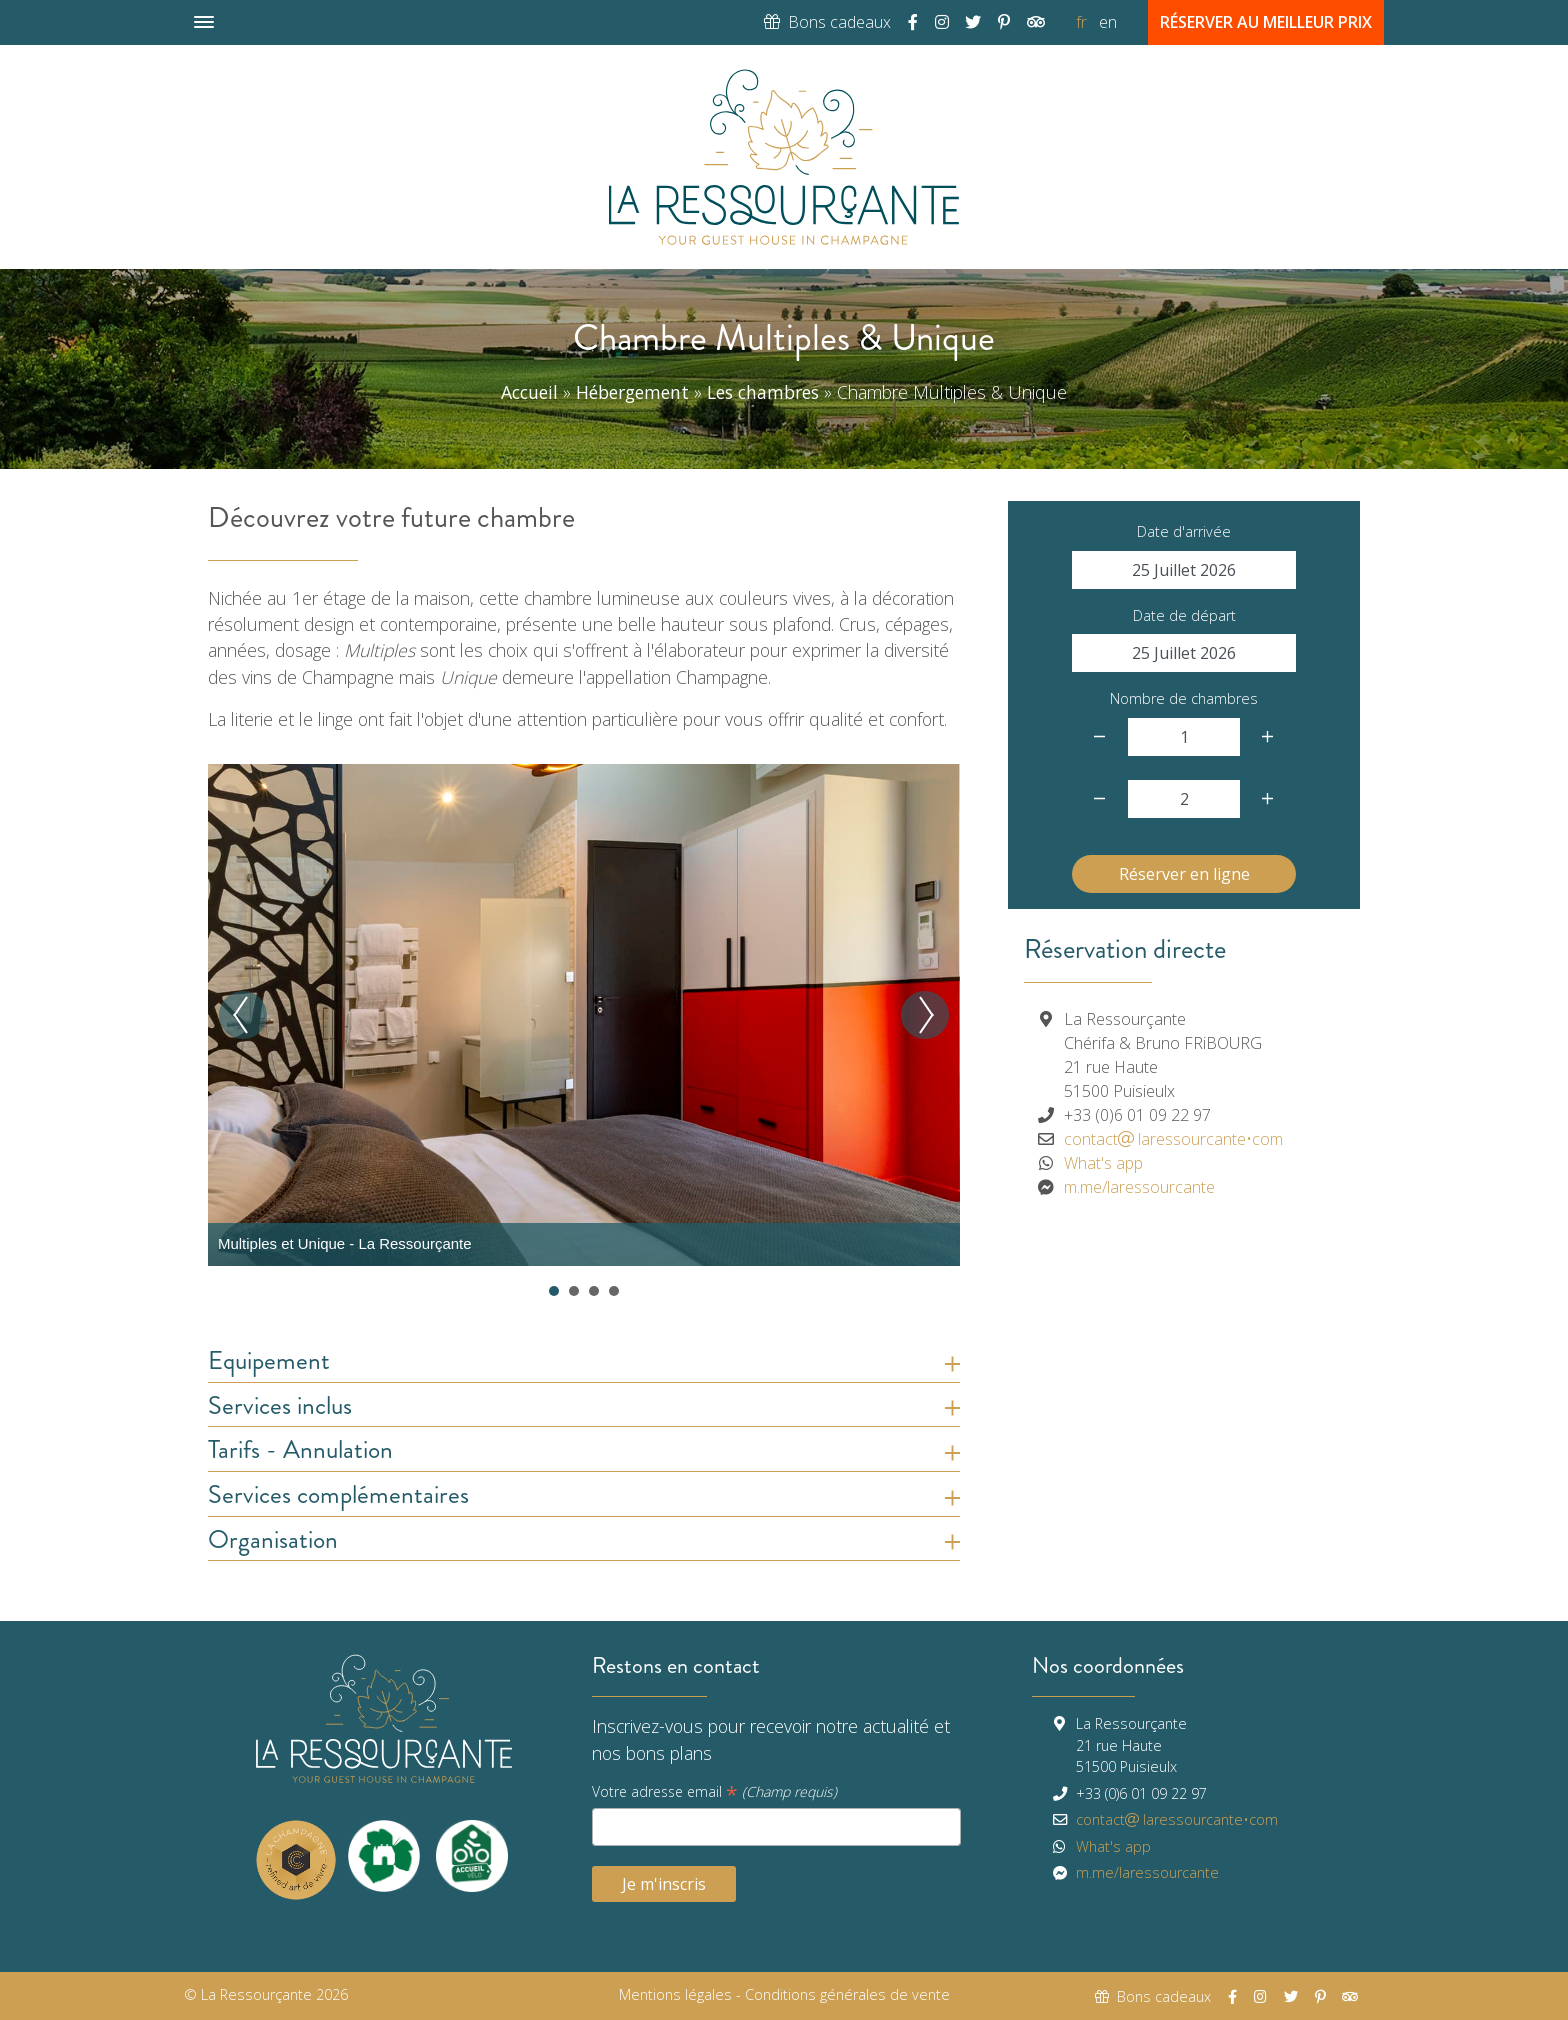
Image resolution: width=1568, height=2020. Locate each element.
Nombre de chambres (1184, 698)
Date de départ (1184, 615)
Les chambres (763, 392)
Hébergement (632, 392)
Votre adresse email (714, 1793)
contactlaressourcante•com (1173, 1139)
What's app (1103, 1163)
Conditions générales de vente (847, 1994)
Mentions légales (675, 1994)
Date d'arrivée (1184, 531)
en (1108, 22)
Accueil (529, 392)
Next (925, 1015)
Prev (243, 1015)
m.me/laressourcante (1139, 1187)
